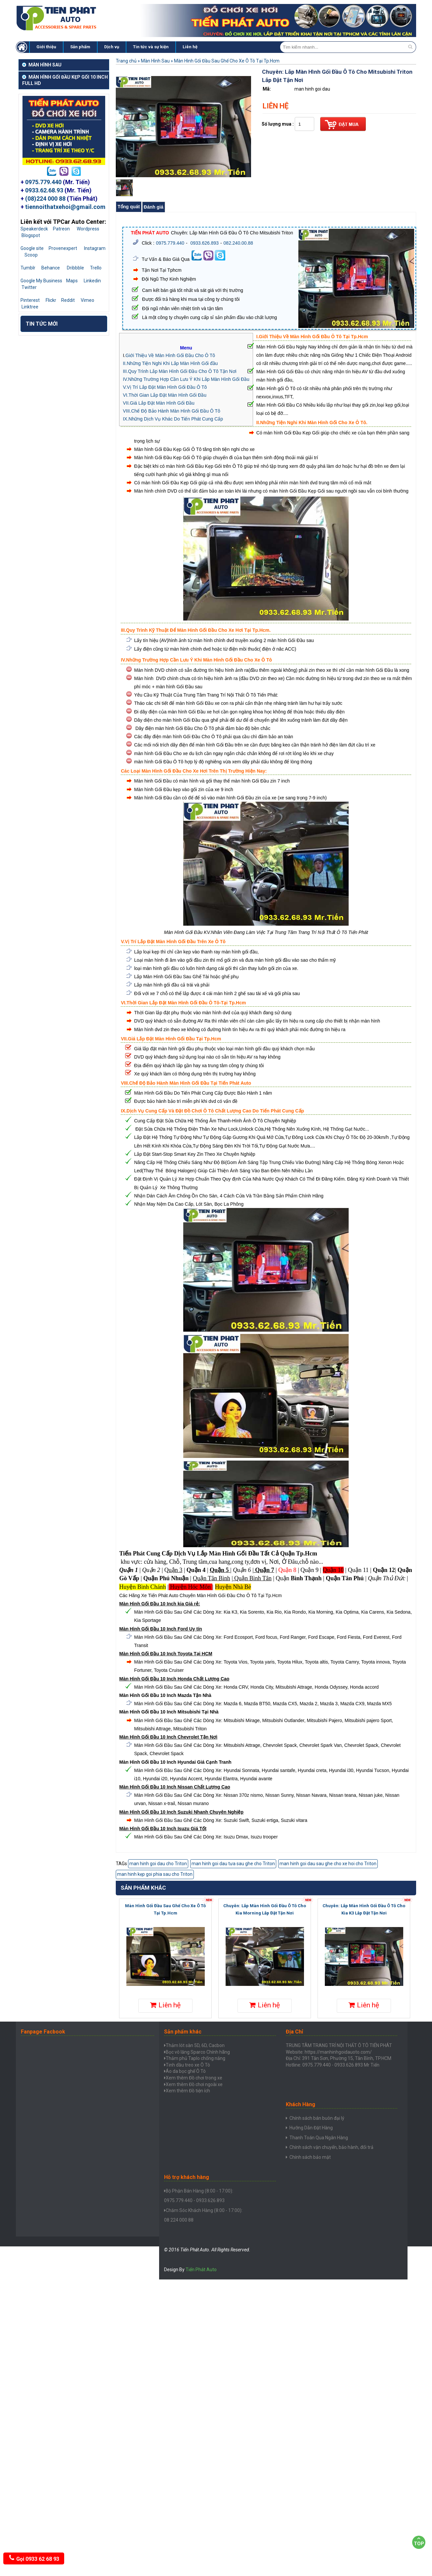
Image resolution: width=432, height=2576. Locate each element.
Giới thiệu (46, 46)
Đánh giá (153, 207)
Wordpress (88, 228)
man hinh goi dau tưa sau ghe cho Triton (233, 1863)
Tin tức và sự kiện (151, 46)
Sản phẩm (80, 46)
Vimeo (87, 300)
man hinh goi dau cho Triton (158, 1863)
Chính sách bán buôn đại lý (316, 2118)
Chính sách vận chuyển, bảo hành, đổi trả (331, 2147)
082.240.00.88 (238, 243)
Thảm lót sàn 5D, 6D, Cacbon (195, 2045)
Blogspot (31, 235)
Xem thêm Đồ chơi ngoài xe (194, 2084)
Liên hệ (190, 46)
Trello (96, 267)
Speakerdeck (34, 228)
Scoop (31, 255)
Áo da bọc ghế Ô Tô (186, 2071)
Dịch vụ (111, 46)
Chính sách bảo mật (310, 2157)
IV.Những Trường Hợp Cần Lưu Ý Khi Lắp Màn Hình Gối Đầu (186, 379)
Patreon (61, 228)
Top (418, 2541)
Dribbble (75, 267)
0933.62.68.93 (44, 190)
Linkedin (92, 280)
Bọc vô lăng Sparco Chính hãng (198, 2052)
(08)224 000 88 (45, 198)
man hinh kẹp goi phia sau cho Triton (155, 1874)
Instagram (95, 248)
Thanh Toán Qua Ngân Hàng (318, 2137)
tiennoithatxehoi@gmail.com (65, 206)
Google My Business (41, 280)
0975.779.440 (43, 182)
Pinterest (30, 300)
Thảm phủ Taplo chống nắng (195, 2058)
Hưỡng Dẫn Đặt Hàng (311, 2128)
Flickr (51, 300)
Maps (72, 280)
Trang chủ (126, 60)
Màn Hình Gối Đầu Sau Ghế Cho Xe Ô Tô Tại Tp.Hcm (227, 60)
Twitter (29, 287)
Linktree (30, 306)
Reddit (68, 300)
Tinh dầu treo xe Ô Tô (188, 2065)
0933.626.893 (204, 243)
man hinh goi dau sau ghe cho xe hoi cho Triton (328, 1863)
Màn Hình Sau (155, 60)
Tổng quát (128, 206)
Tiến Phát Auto (201, 2269)
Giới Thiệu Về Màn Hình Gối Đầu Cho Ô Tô (170, 355)
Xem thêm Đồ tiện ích (188, 2090)
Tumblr (28, 267)
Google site (32, 248)
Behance (50, 267)
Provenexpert (63, 248)
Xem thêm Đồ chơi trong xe (194, 2077)
